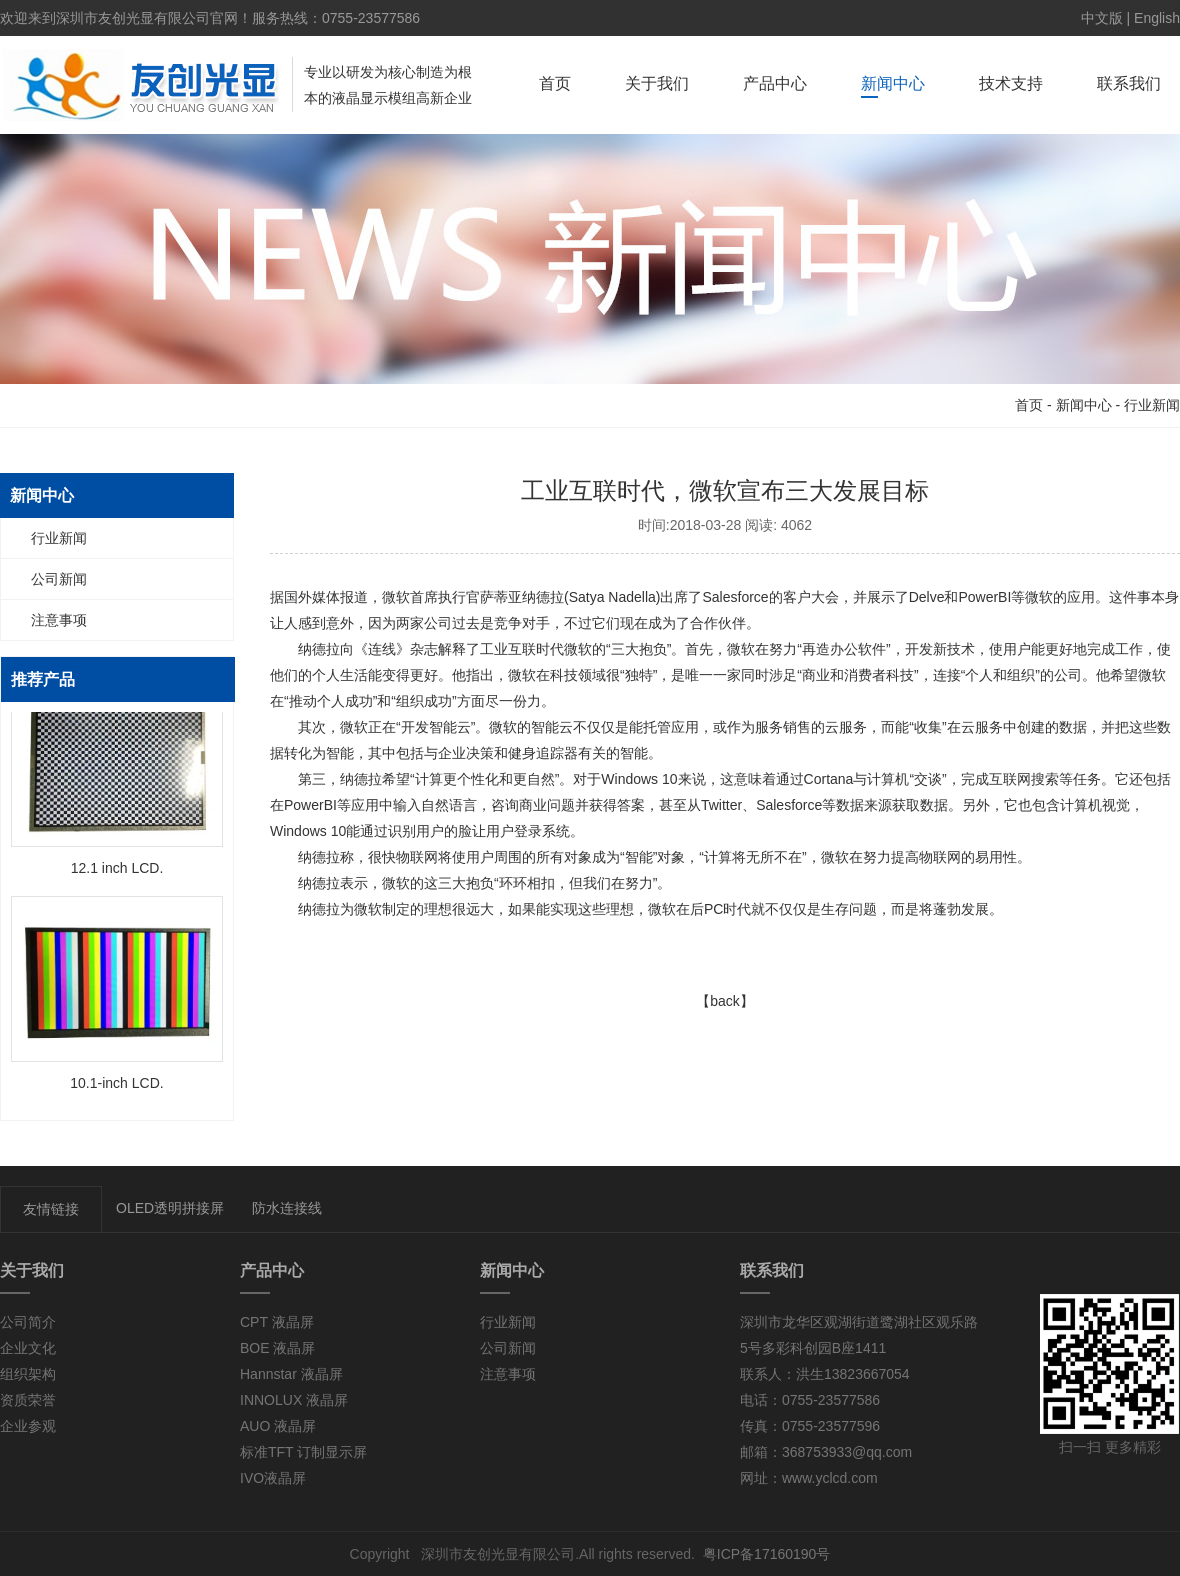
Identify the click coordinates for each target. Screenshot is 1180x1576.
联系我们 (1129, 83)
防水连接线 (287, 1208)
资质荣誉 (28, 1400)
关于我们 (657, 83)
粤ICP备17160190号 (767, 1554)
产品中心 (775, 83)
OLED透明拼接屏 (170, 1208)
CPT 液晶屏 (277, 1322)
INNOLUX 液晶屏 (294, 1400)
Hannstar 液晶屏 (291, 1374)
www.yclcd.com (830, 1478)
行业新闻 (1152, 405)
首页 (555, 83)
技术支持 (1011, 83)
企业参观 (28, 1426)
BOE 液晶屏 (277, 1348)
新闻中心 (893, 83)
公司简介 (28, 1322)
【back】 (725, 1001)
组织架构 (28, 1374)
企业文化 (28, 1348)
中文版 (1102, 18)
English (1157, 18)
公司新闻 (59, 579)
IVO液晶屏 (273, 1478)
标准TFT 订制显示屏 (303, 1452)
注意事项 (59, 620)
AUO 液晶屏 (278, 1426)
